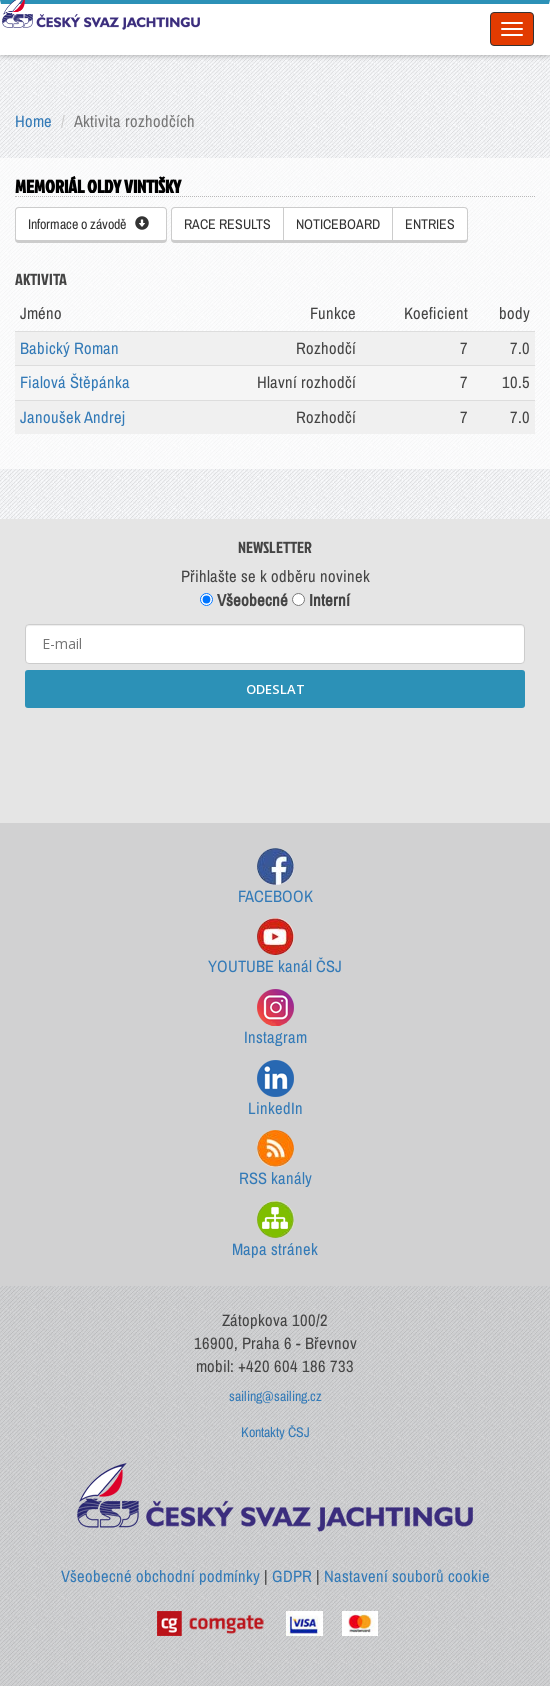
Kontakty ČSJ (275, 1432)
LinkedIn (275, 1089)
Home (33, 121)
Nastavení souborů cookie (407, 1576)
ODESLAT (275, 689)
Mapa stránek (275, 1230)
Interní (321, 600)
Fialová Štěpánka (75, 382)
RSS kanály (275, 1159)
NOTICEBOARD (338, 224)
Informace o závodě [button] (88, 224)
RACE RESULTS (227, 224)
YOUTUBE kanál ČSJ (275, 947)
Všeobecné (244, 600)
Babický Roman (69, 348)
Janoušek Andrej (72, 417)
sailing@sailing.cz (275, 1396)
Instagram (275, 1018)
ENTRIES (430, 224)
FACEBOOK (275, 877)
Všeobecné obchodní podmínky (160, 1576)
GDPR (292, 1576)
